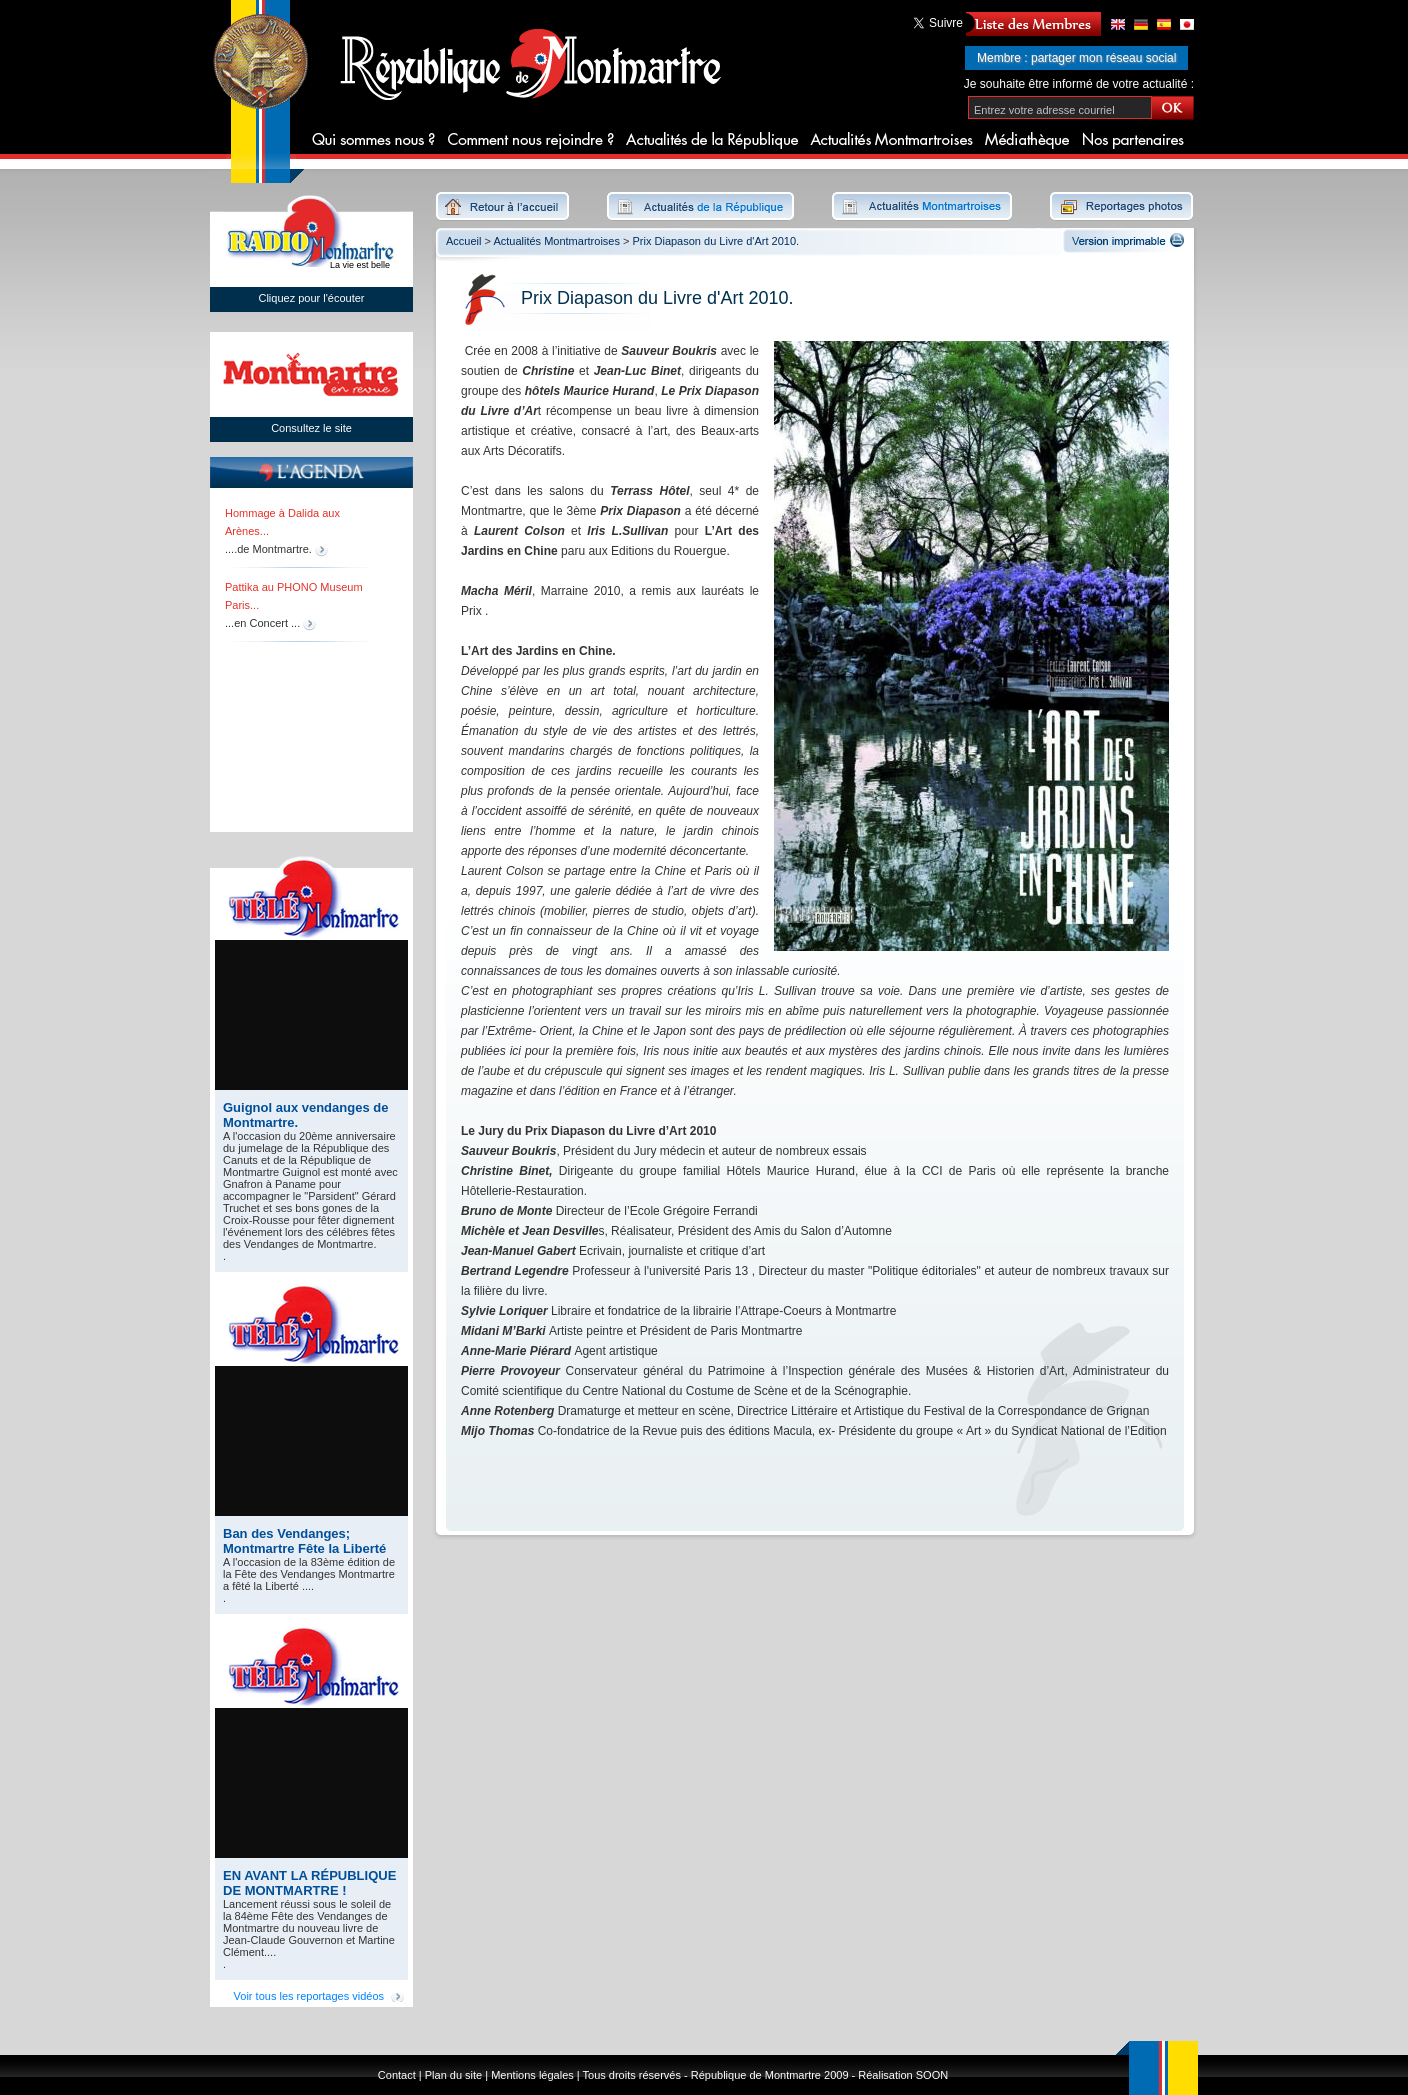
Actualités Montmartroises (556, 241)
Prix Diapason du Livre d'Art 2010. (716, 241)
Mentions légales (532, 2075)
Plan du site (453, 2075)
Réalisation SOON (903, 2075)
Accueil (463, 241)
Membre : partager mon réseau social (1076, 58)
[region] (305, 659)
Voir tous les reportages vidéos (309, 1996)
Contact (397, 2075)
